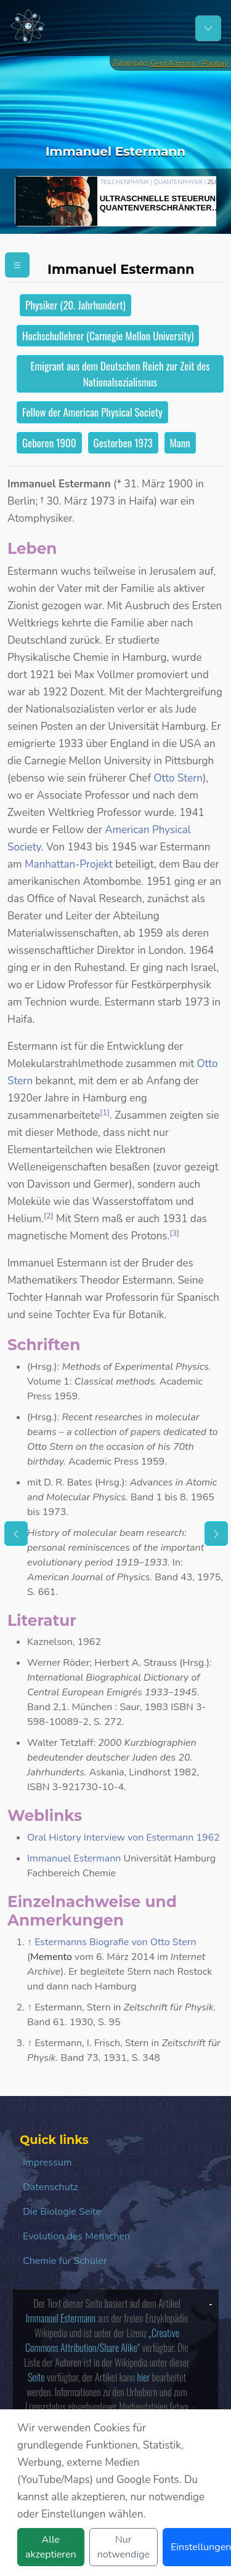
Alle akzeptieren (50, 2547)
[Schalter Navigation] (208, 28)
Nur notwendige (123, 2547)
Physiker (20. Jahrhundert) (75, 305)
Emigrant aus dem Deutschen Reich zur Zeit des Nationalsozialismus (120, 374)
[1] (105, 1112)
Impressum (47, 2162)
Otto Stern (178, 778)
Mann (180, 442)
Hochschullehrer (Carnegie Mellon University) (107, 335)
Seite (36, 2377)
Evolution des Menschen (76, 2236)
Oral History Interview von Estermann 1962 (123, 1837)
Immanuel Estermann (74, 1858)
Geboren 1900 (49, 442)
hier (143, 2377)
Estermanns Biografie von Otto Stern (115, 1942)
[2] (49, 1216)
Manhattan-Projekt (69, 864)
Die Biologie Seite (62, 2211)
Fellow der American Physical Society (92, 412)
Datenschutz (50, 2187)
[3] (174, 1233)
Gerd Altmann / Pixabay (189, 63)
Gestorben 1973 (123, 442)
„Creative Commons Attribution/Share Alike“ (102, 2340)
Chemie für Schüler (65, 2261)
